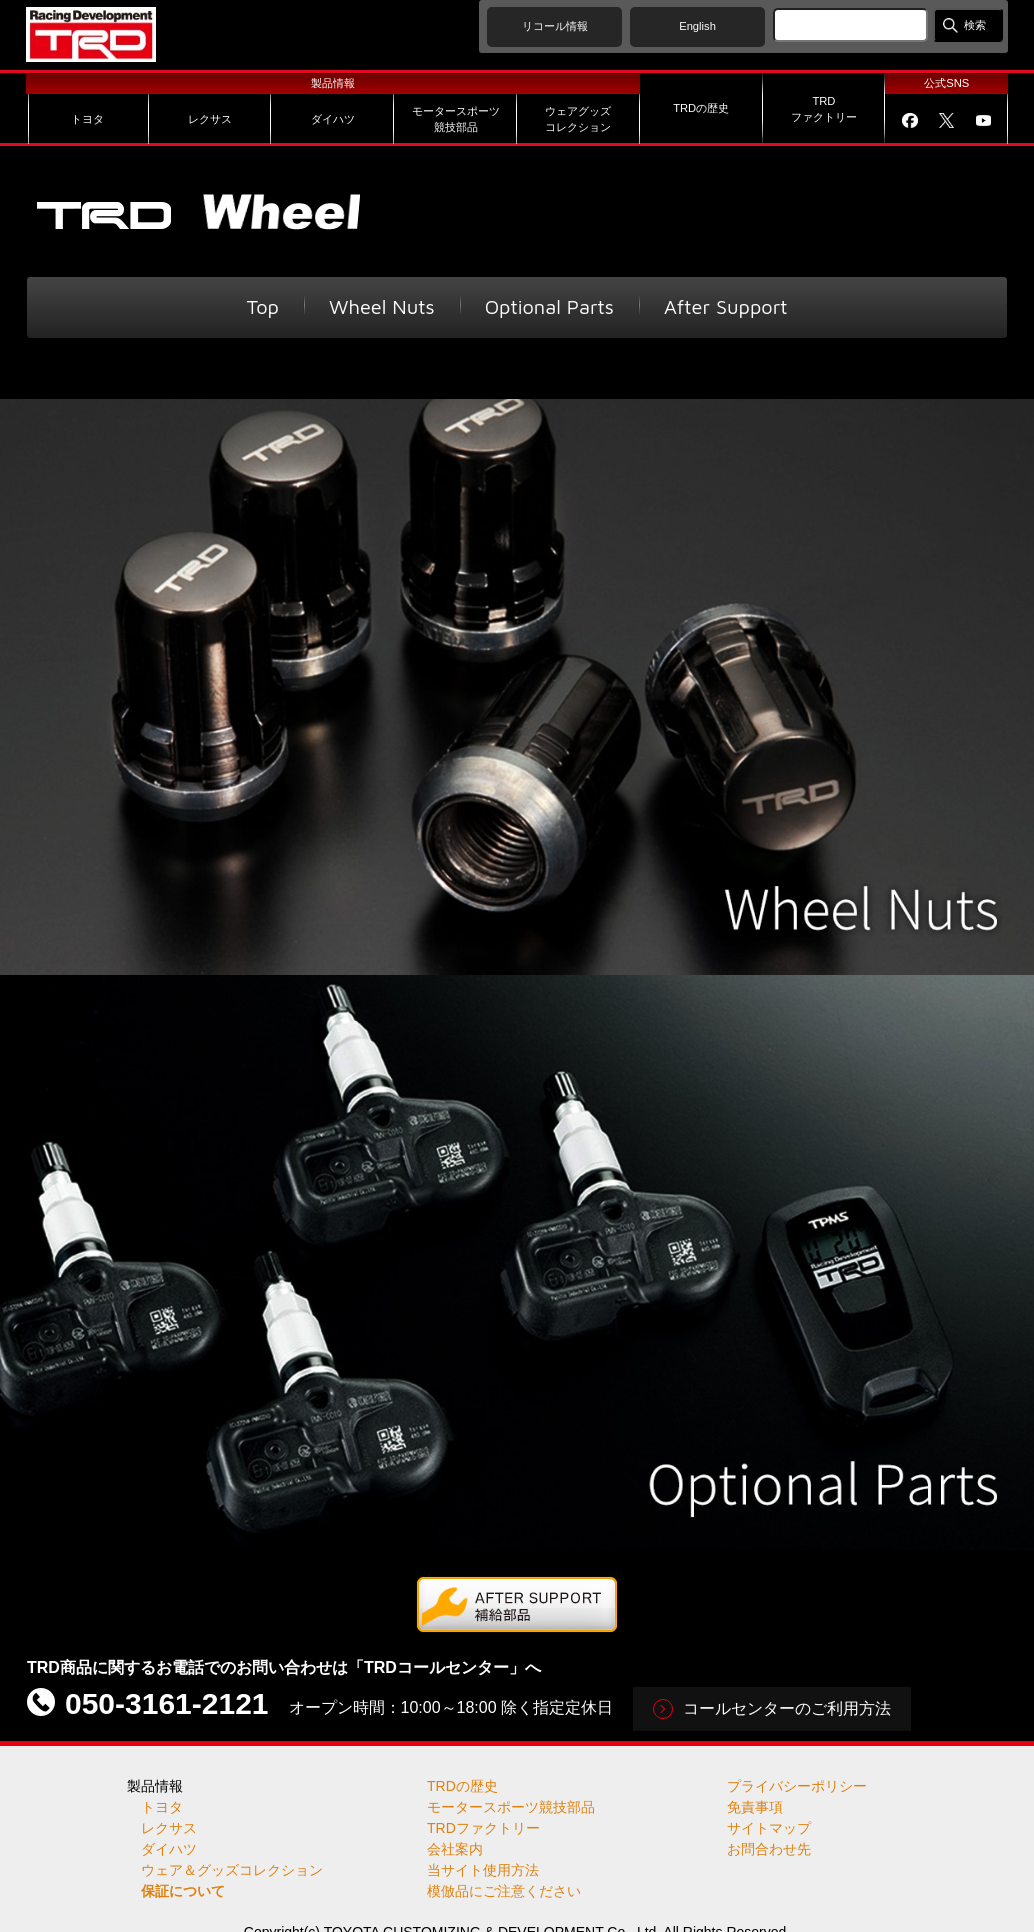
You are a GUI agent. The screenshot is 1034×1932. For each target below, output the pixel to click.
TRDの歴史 (462, 1786)
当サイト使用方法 (483, 1870)
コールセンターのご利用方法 (787, 1708)
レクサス (169, 1828)
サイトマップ (769, 1828)
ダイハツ (169, 1849)
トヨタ (162, 1807)
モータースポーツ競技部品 (511, 1807)
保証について (183, 1891)
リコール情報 (555, 26)
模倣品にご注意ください (504, 1891)
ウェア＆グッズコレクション (232, 1870)
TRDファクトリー (483, 1828)
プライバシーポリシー (797, 1786)
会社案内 (455, 1849)
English (697, 26)
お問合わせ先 (769, 1849)
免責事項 (755, 1807)
